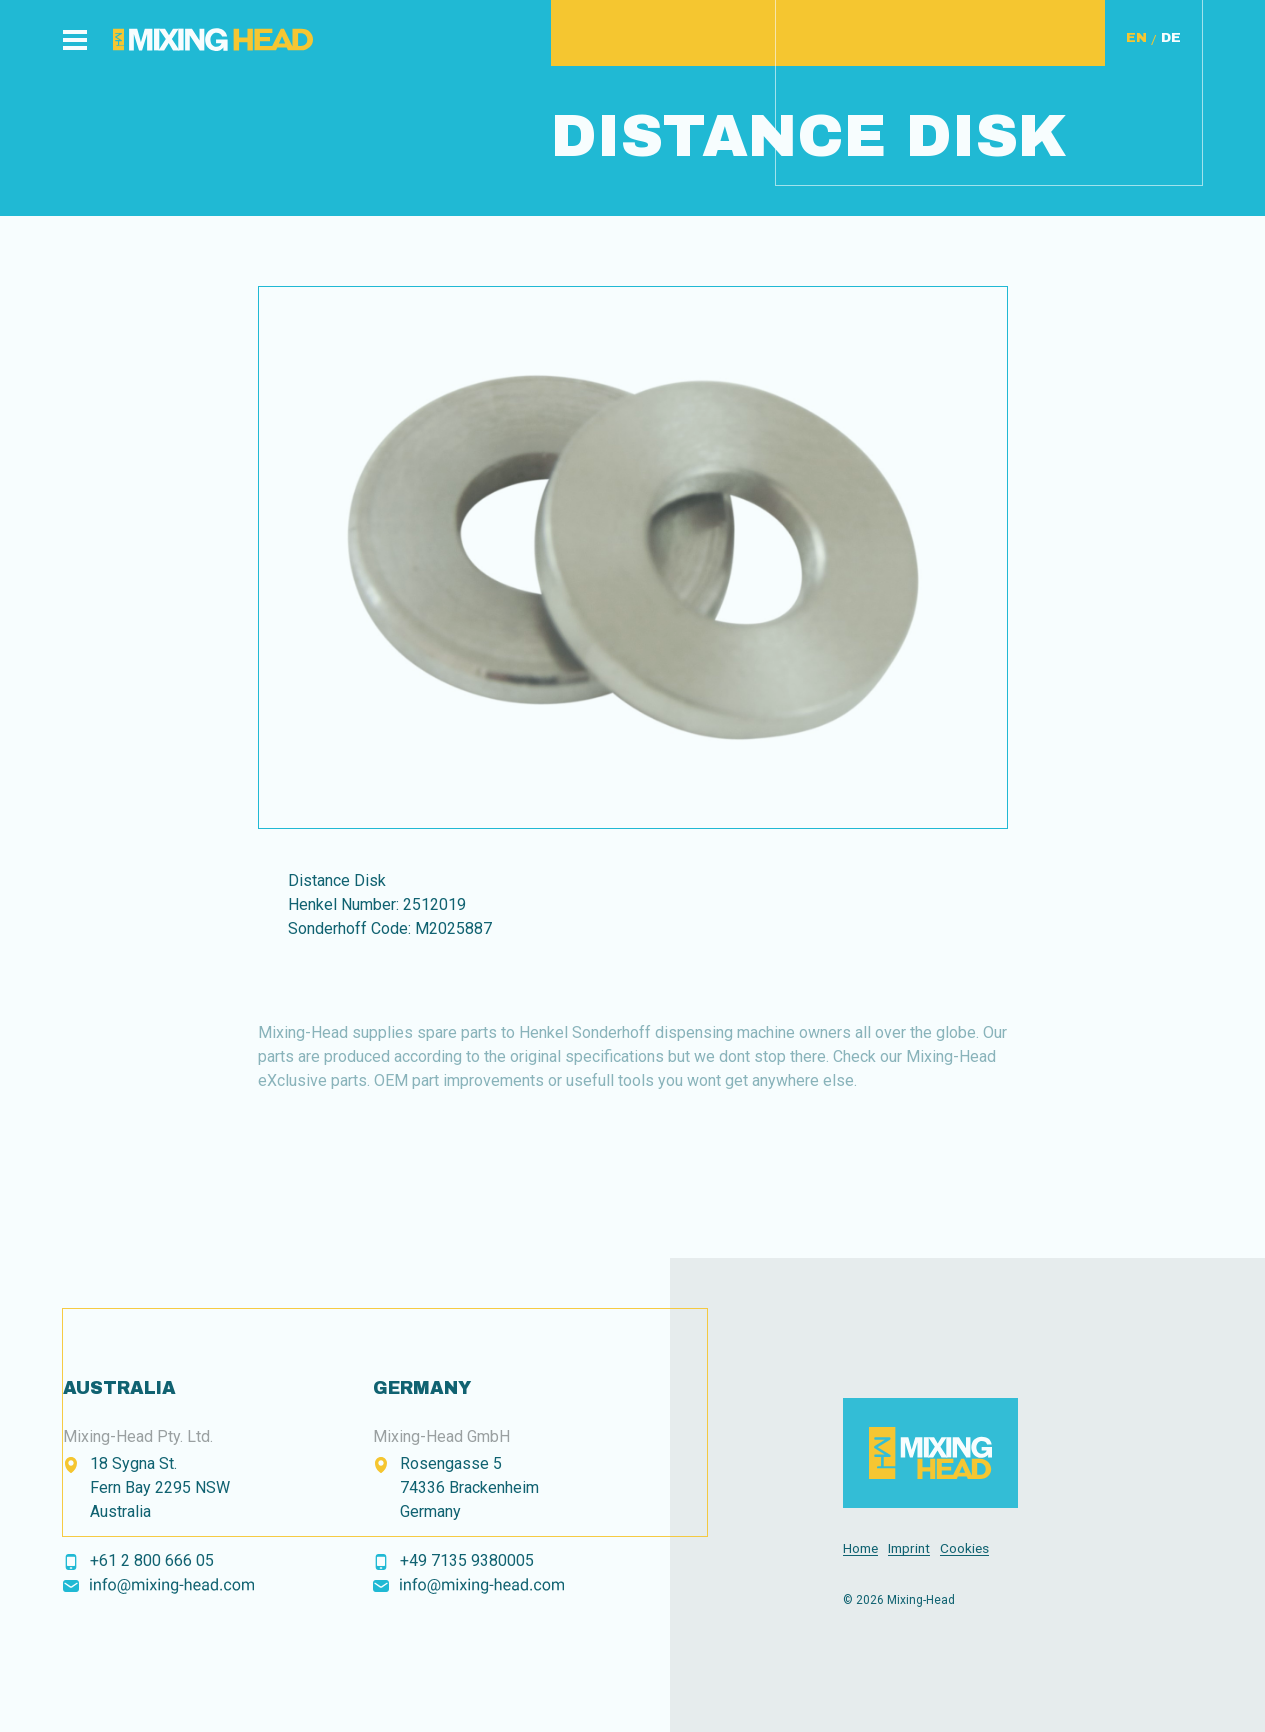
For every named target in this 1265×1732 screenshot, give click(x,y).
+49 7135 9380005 (467, 1560)
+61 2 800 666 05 (152, 1560)
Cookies (964, 1548)
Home (860, 1548)
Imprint (909, 1548)
